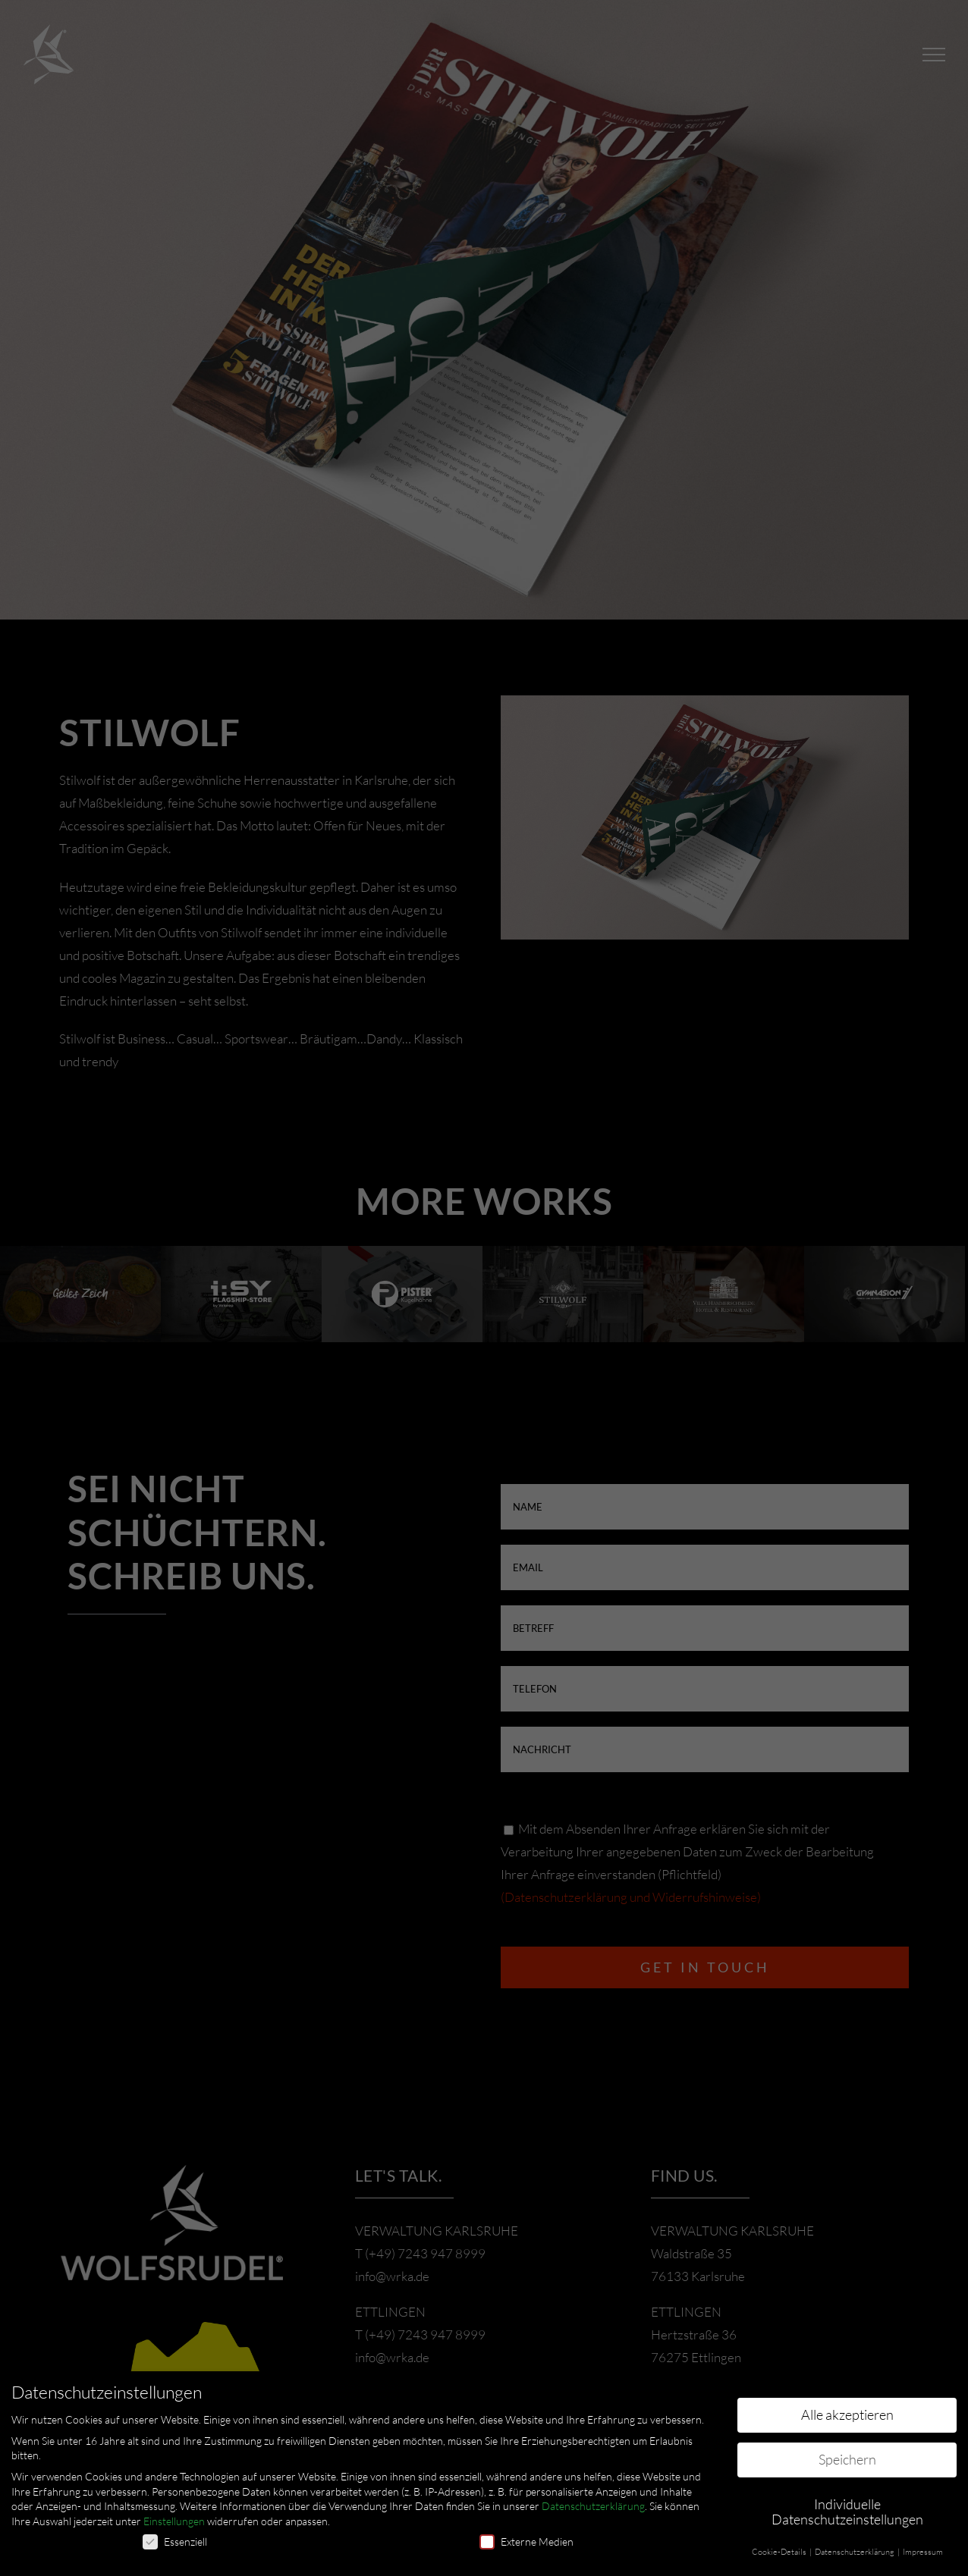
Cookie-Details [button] (780, 2551)
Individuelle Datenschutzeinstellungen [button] (847, 2511)
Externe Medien (526, 2541)
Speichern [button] (847, 2459)
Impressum (923, 2551)
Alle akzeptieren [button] (847, 2414)
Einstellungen (174, 2521)
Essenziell (175, 2541)
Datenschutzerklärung (593, 2505)
